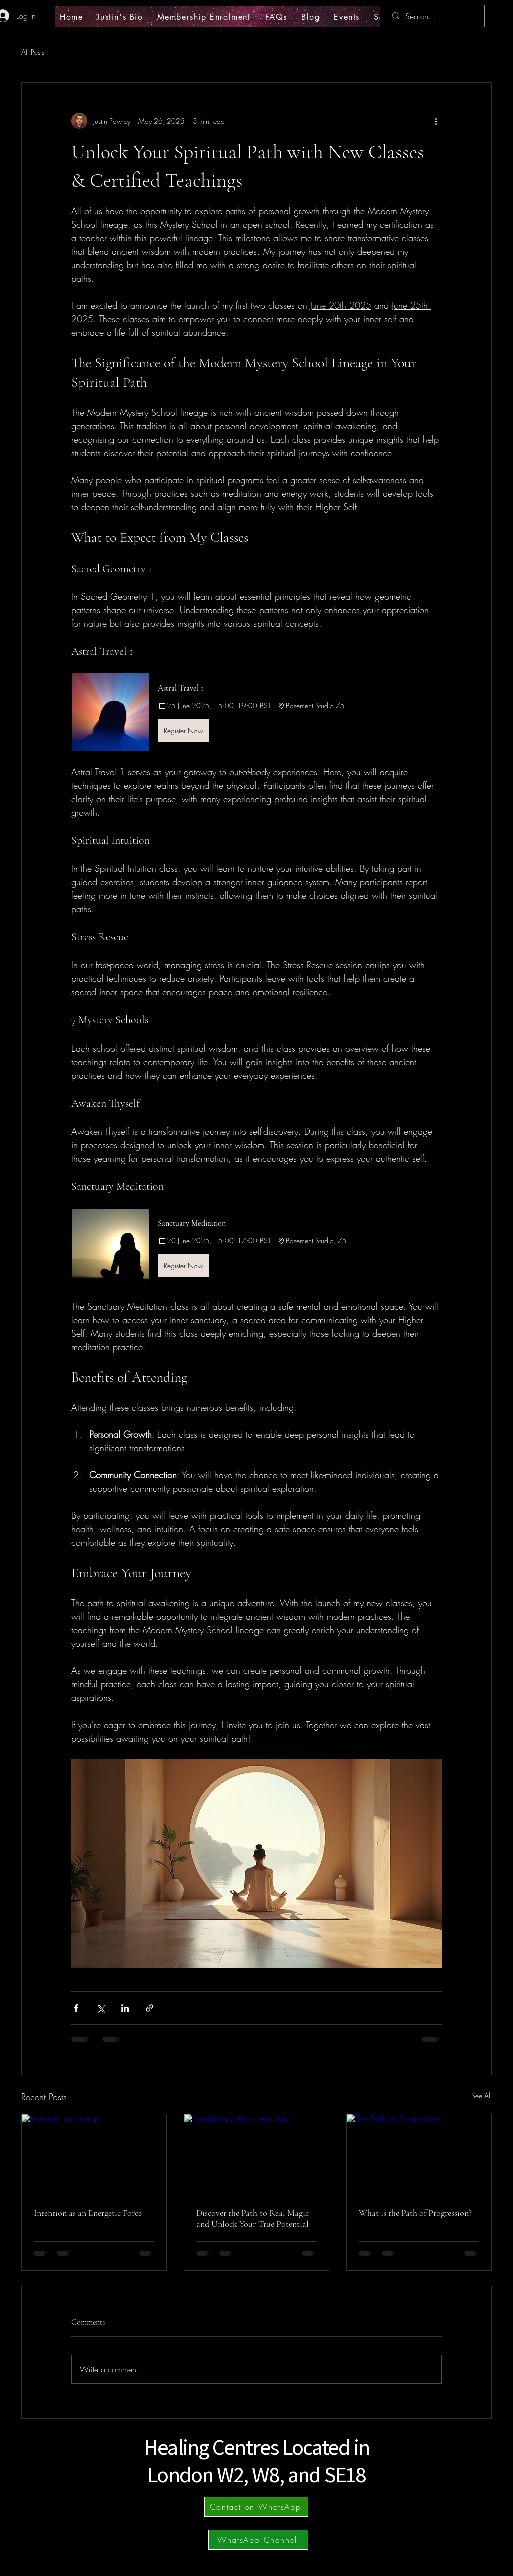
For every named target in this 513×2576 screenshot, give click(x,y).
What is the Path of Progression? (415, 2212)
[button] (256, 712)
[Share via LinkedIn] (125, 2008)
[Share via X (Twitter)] (100, 2008)
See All (481, 2095)
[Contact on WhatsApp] (256, 2507)
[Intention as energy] (94, 2154)
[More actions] (436, 121)
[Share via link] (149, 2008)
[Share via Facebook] (76, 2008)
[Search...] (434, 16)
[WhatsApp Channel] (258, 2540)
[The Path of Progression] (419, 2154)
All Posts (32, 52)
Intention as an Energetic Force (88, 2212)
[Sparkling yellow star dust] (256, 2154)
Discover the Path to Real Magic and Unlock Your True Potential (252, 2218)
